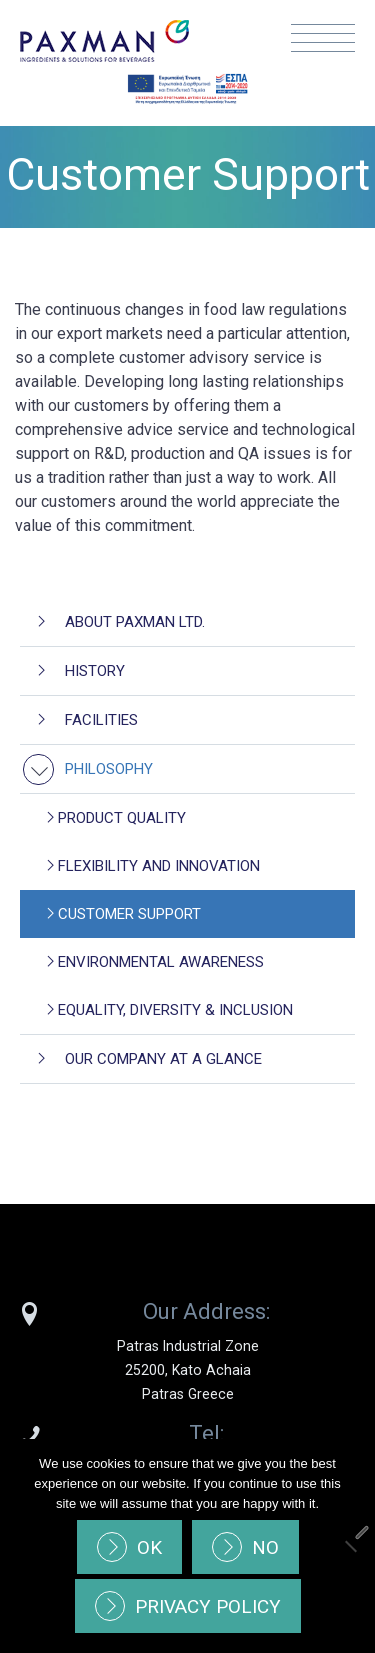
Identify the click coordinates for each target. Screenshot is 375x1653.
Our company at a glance (163, 1059)
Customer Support (129, 914)
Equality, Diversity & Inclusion (175, 1010)
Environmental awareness (161, 962)
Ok (149, 1547)
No (265, 1547)
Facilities (101, 720)
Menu (323, 38)
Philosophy (109, 769)
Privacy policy (208, 1606)
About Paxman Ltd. (135, 622)
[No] (350, 1546)
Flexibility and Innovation (159, 866)
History (95, 671)
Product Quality (122, 818)
